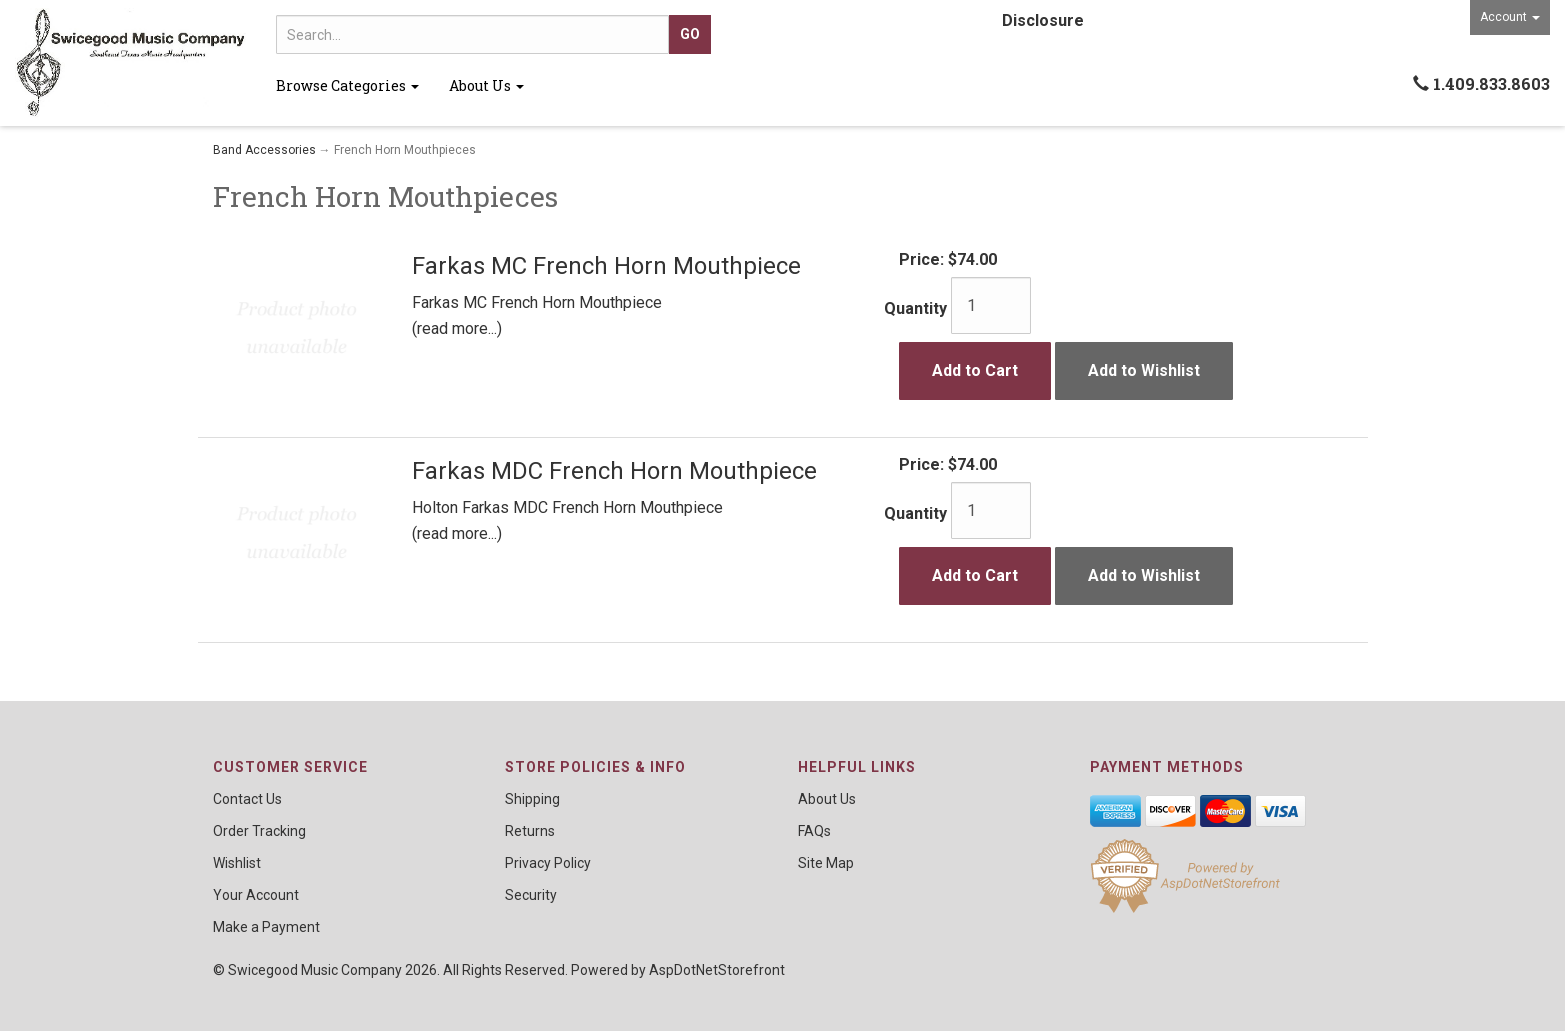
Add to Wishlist (1144, 370)
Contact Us (247, 799)
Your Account (256, 895)
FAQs (814, 831)
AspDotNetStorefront (717, 970)
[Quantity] (991, 305)
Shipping (532, 799)
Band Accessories (264, 150)
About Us (486, 85)
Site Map (826, 863)
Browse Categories (347, 85)
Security (531, 895)
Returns (530, 831)
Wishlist (237, 863)
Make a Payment (266, 927)
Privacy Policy (548, 863)
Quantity (915, 308)
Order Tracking (259, 831)
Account (1510, 17)
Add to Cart (975, 370)
